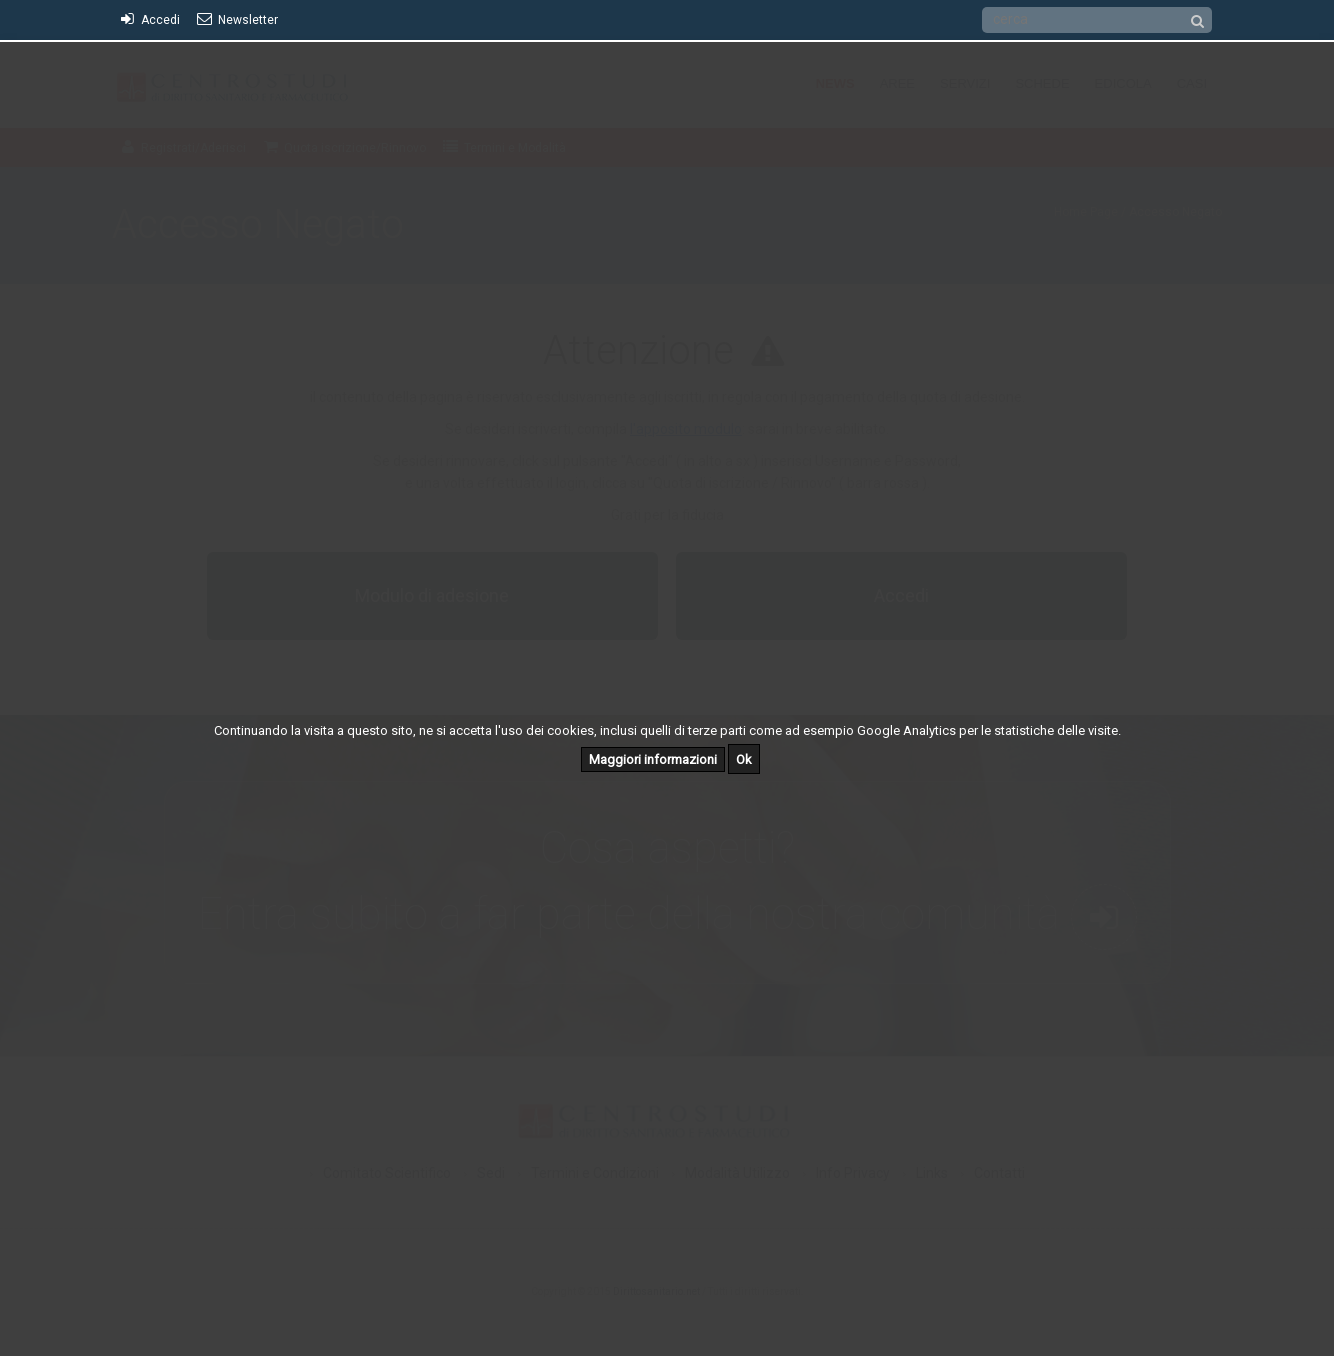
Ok (744, 759)
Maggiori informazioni (653, 759)
